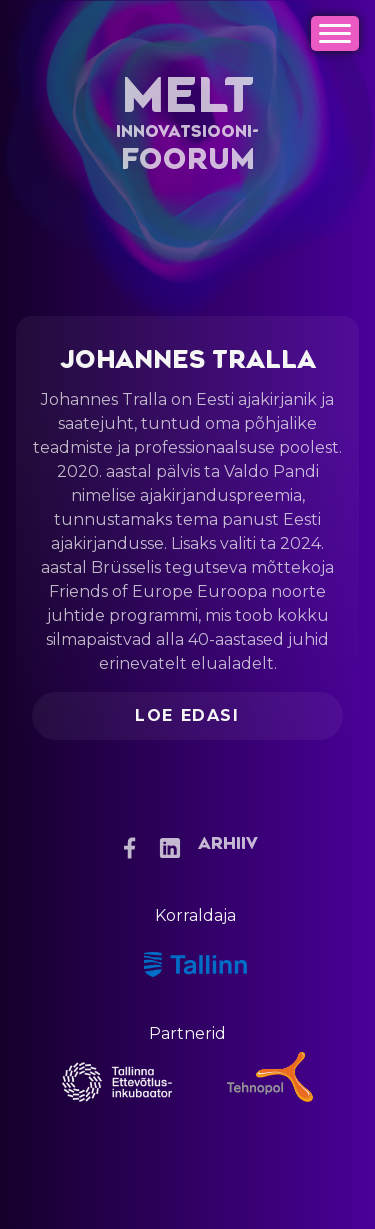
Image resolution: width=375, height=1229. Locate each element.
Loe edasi (187, 715)
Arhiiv (228, 844)
